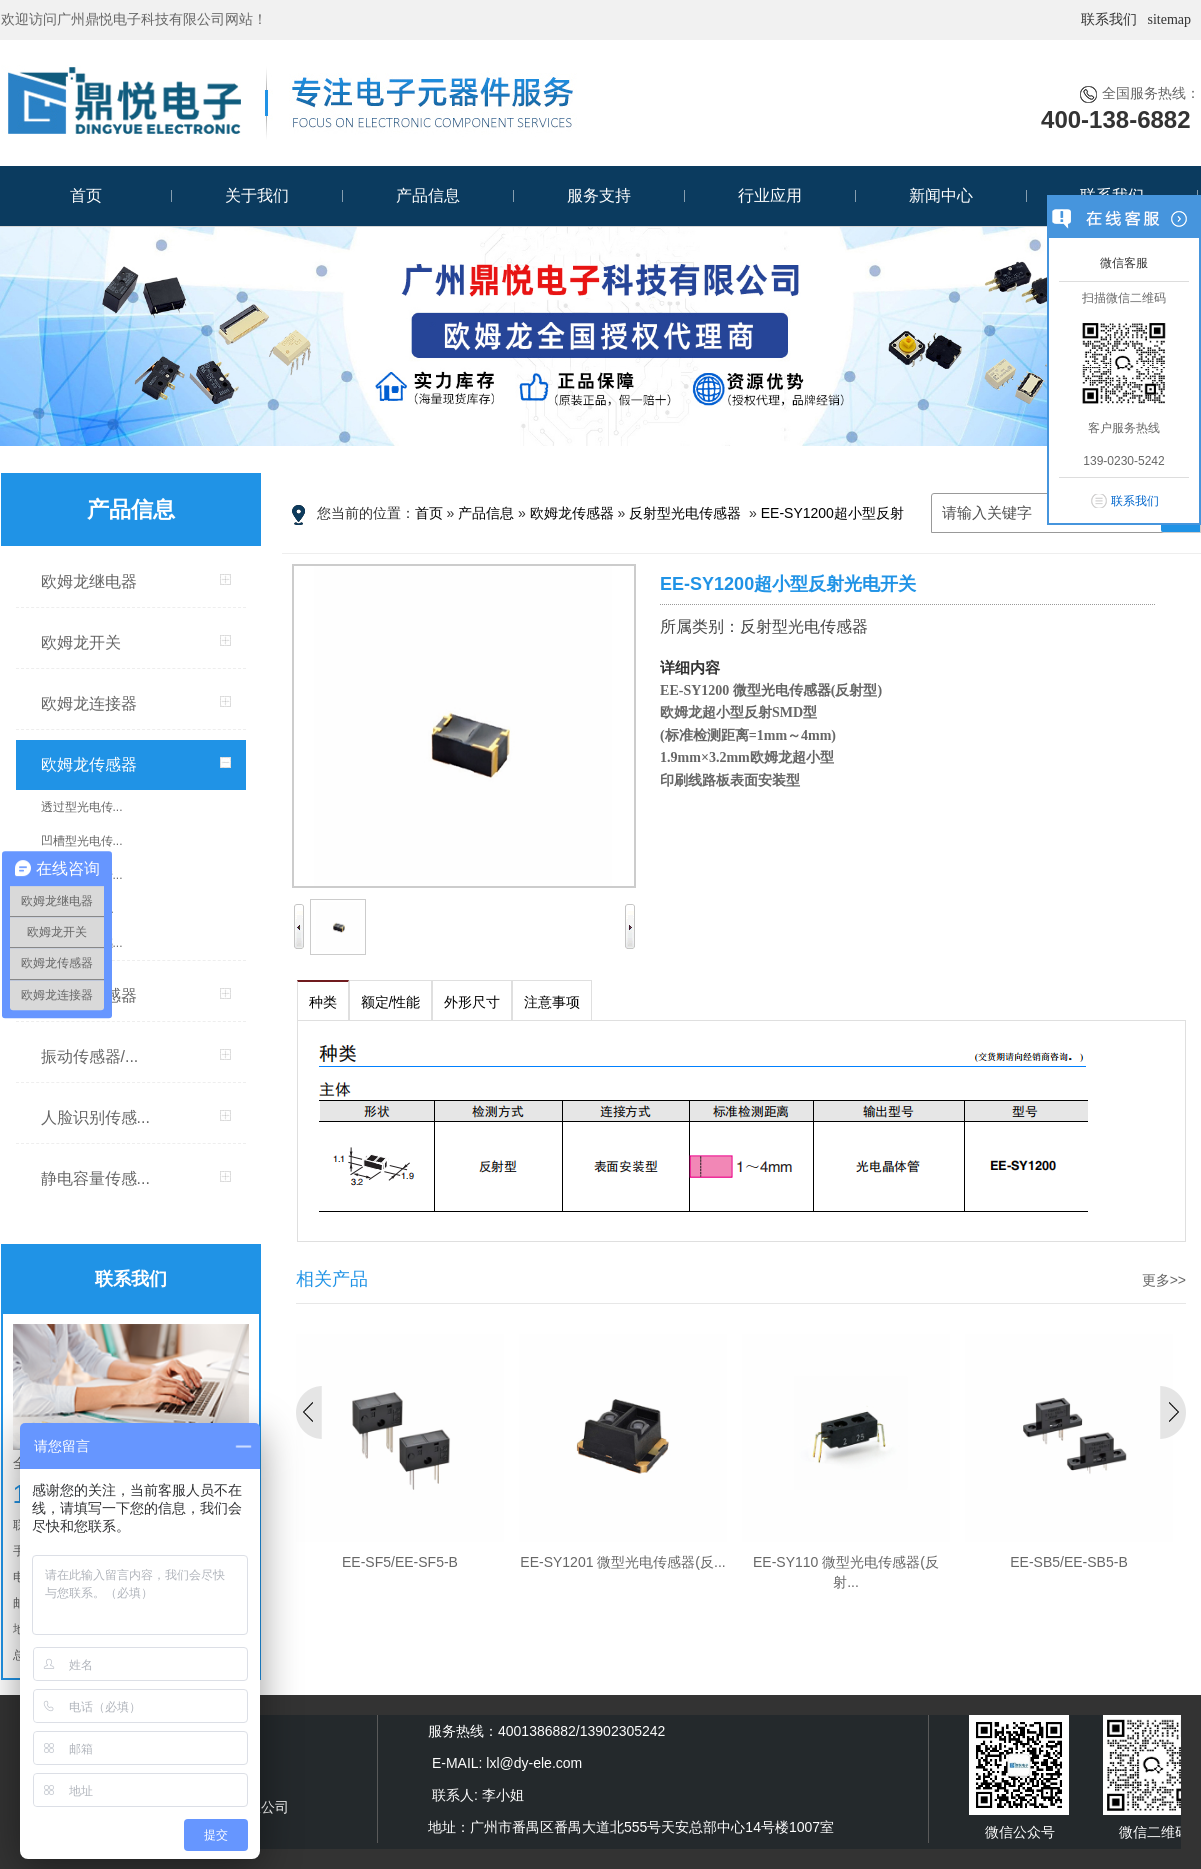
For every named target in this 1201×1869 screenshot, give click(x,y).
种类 (323, 1002)
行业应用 (770, 195)
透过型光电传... (82, 807)
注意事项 (552, 1002)
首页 (86, 195)
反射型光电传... (82, 875)
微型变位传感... (82, 943)
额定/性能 (391, 1002)
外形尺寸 (472, 1002)
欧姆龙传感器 (89, 764)
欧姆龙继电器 (89, 581)
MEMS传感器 (89, 995)
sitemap (1169, 19)
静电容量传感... (95, 1178)
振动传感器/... (90, 1056)
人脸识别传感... (95, 1117)
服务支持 (599, 195)
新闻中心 (941, 195)
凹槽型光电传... (82, 841)
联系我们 (1109, 19)
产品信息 (428, 195)
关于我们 (257, 195)
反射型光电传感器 (685, 513)
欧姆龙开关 (81, 642)
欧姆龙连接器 (89, 703)
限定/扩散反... (77, 909)
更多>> (1164, 1280)
